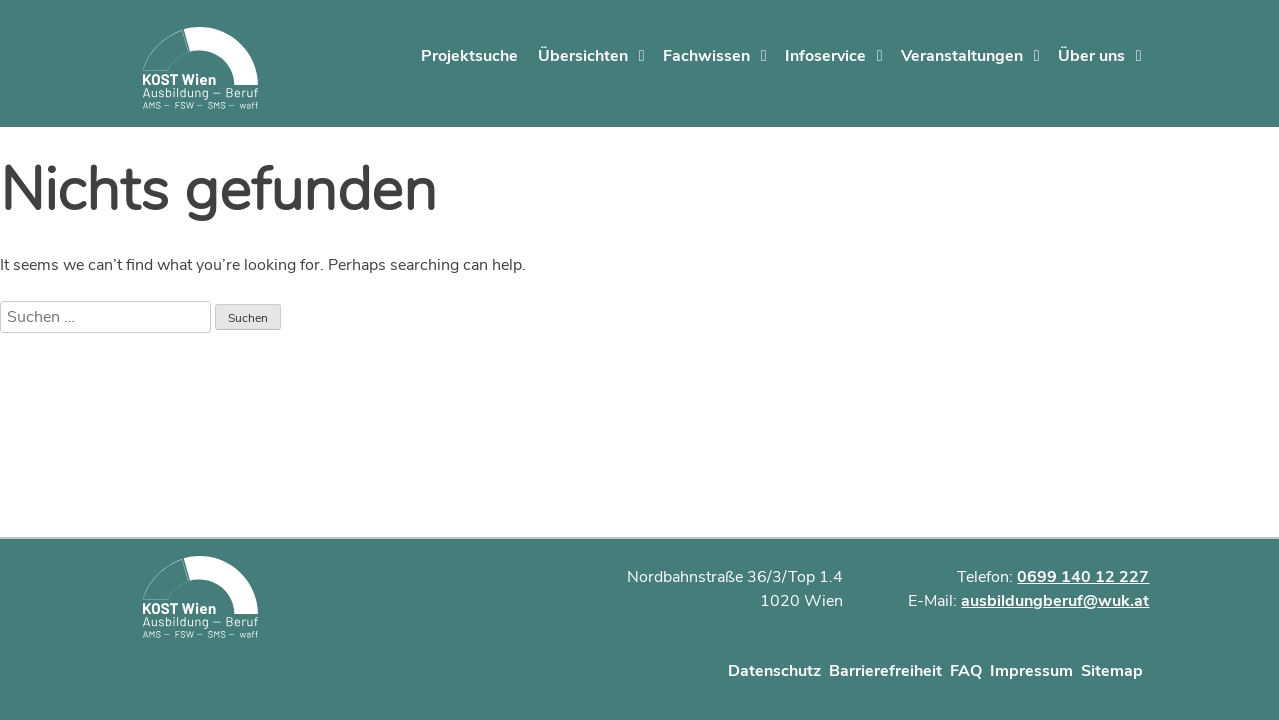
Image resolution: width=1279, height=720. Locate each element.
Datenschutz (774, 671)
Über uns (1091, 56)
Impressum (1031, 671)
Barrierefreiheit (885, 671)
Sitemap (1112, 671)
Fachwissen (706, 56)
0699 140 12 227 (1083, 577)
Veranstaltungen (962, 56)
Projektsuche (469, 56)
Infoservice (825, 56)
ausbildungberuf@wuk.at (1055, 601)
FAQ (966, 671)
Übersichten (583, 56)
